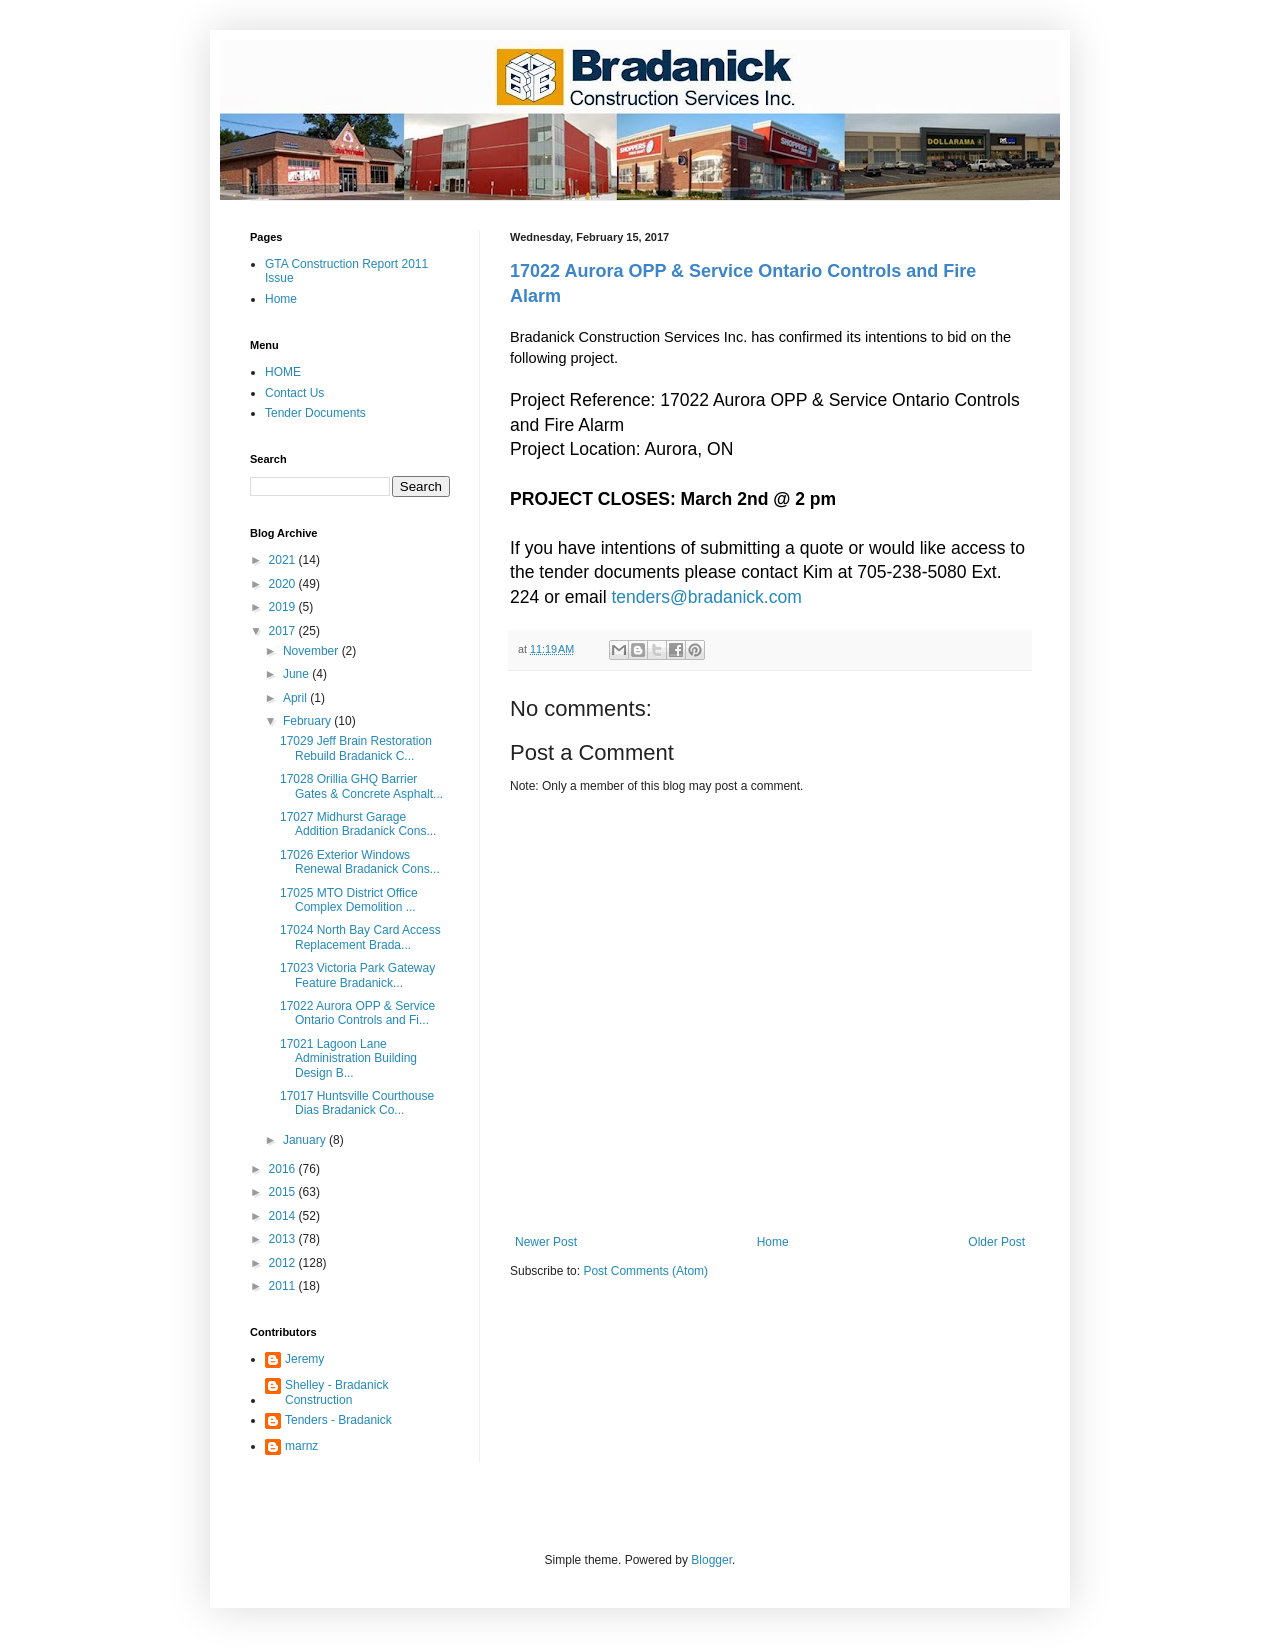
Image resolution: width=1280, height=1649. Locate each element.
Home (773, 1242)
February (308, 721)
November (312, 651)
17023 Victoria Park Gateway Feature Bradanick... (357, 975)
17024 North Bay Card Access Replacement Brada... (360, 937)
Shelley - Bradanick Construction (336, 1392)
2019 (284, 607)
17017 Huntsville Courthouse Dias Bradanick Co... (357, 1103)
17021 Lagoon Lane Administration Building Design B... (348, 1058)
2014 (284, 1216)
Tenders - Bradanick (338, 1420)
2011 (284, 1286)
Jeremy (304, 1359)
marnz (301, 1446)
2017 (284, 631)
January (306, 1140)
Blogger (711, 1560)
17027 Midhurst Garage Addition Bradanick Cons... (358, 824)
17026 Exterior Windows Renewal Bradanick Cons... (360, 862)
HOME (283, 372)
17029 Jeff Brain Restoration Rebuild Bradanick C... (356, 748)
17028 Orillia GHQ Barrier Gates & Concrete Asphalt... (361, 786)
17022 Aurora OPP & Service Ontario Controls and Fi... (357, 1013)
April (296, 698)
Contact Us (294, 393)
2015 (284, 1192)
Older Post (996, 1242)
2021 (284, 560)
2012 (284, 1263)
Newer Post (546, 1242)
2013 (284, 1239)
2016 (284, 1169)
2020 (284, 584)
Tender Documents (315, 413)
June (297, 674)
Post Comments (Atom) (645, 1271)
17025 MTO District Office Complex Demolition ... (349, 900)
